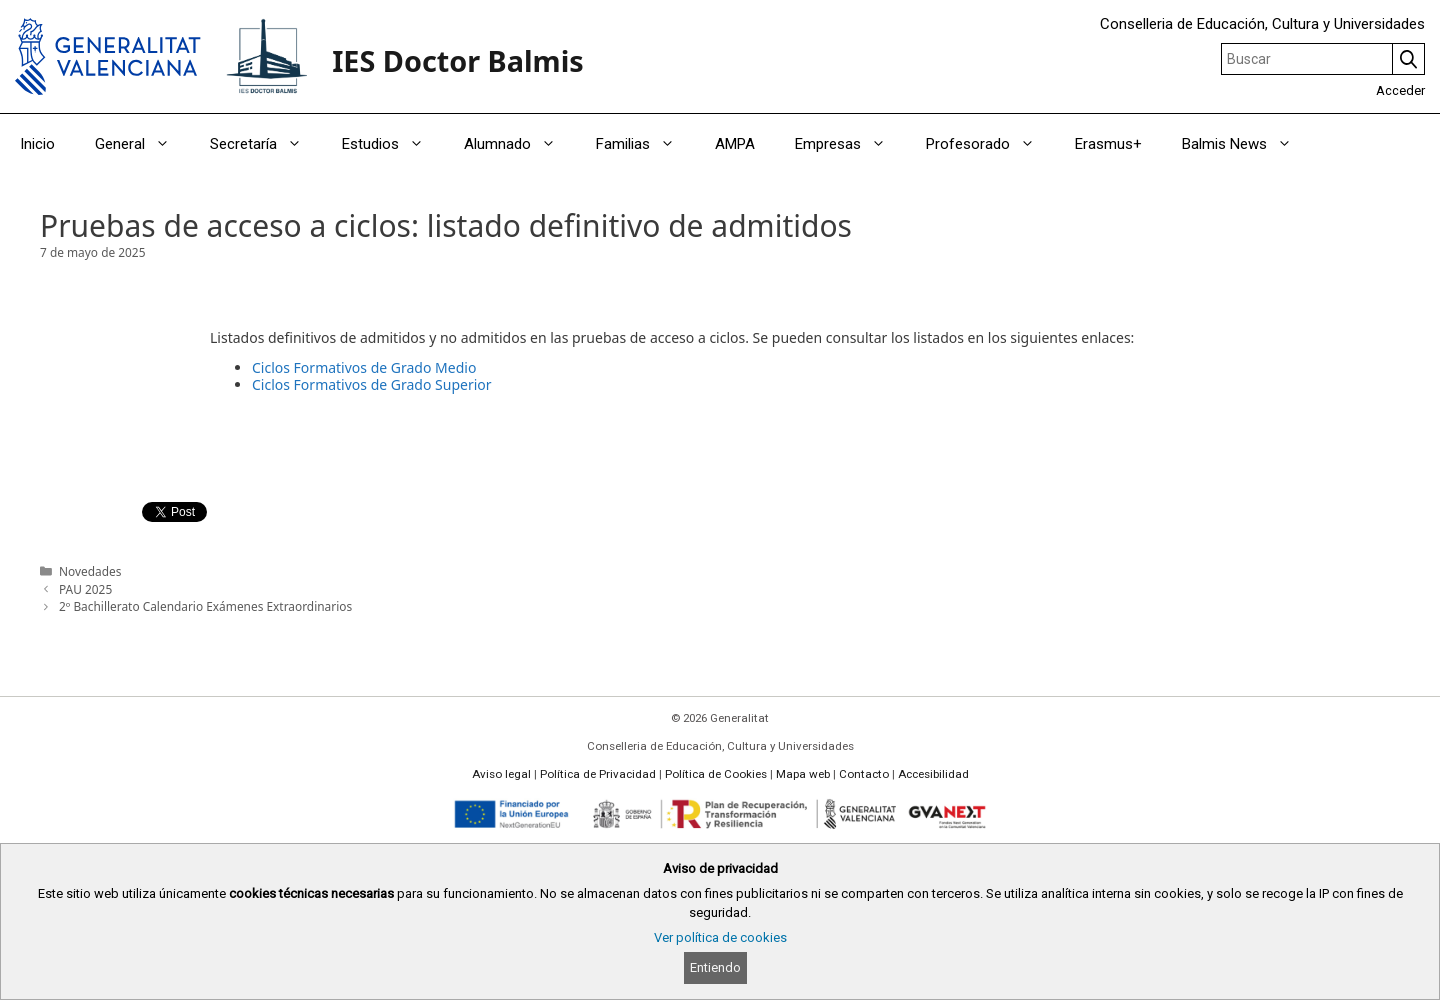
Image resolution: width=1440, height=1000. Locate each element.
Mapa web (803, 774)
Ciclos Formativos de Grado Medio (364, 367)
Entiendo (715, 967)
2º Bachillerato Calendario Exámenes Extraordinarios (205, 606)
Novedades (90, 571)
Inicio (37, 144)
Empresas (850, 144)
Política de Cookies (716, 774)
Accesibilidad (933, 774)
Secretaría (266, 144)
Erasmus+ (1108, 144)
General (142, 144)
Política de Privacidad (598, 774)
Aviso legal (501, 774)
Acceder (1400, 90)
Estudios (393, 144)
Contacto (864, 774)
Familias (645, 144)
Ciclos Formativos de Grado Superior (372, 384)
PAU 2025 (85, 589)
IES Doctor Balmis (458, 60)
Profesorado (990, 144)
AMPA (735, 144)
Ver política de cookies (720, 937)
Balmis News (1247, 144)
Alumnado (520, 144)
